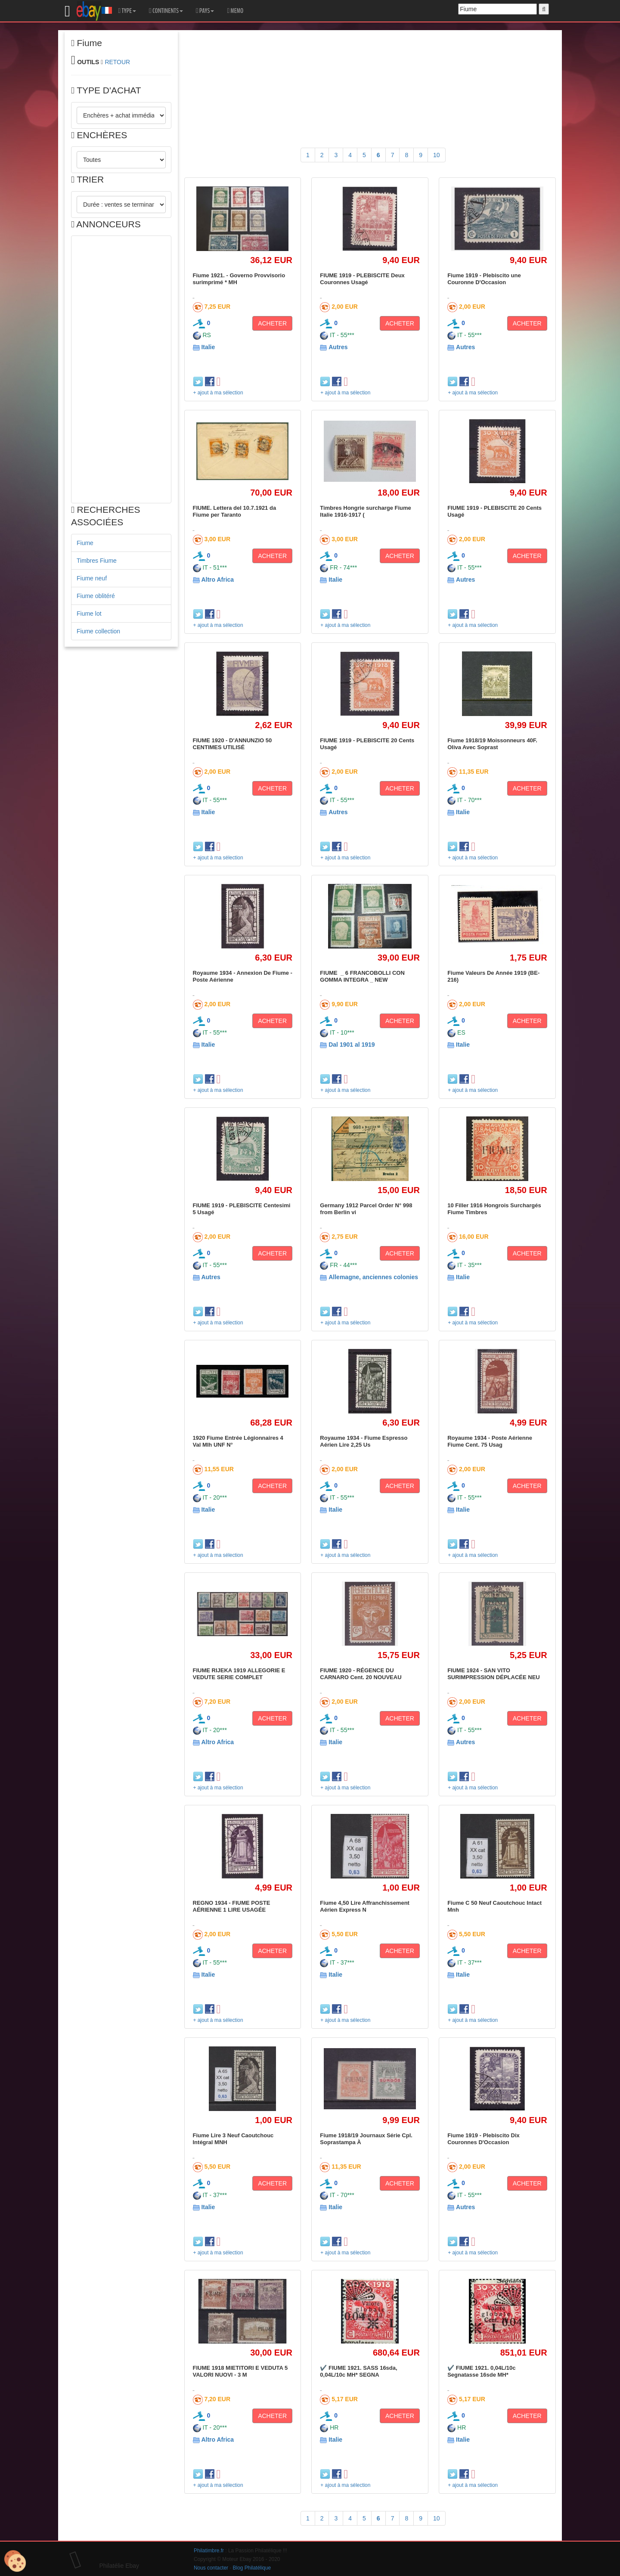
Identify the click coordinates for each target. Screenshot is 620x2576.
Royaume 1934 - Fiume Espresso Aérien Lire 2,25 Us (363, 1441)
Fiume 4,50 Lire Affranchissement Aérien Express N (364, 1906)
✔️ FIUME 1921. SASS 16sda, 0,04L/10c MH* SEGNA (358, 2371)
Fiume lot (89, 613)
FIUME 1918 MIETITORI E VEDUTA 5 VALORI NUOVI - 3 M (240, 2371)
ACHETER (272, 323)
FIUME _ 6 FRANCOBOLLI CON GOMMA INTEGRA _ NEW (363, 976)
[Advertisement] (121, 369)
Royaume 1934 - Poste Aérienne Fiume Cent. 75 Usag (489, 1441)
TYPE (127, 10)
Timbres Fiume (97, 560)
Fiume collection (98, 631)
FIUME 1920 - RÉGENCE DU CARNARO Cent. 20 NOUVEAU (360, 1673)
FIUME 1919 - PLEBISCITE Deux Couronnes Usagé (362, 278)
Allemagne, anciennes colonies (373, 1277)
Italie (208, 347)
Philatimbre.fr (209, 2551)
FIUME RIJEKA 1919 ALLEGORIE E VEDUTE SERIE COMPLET (239, 1673)
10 (436, 155)
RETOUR (117, 62)
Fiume (85, 542)
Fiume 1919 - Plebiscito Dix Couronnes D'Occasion (483, 2138)
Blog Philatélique (252, 2568)
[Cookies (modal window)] (15, 2561)
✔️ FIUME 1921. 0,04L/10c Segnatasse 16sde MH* (481, 2371)
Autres (338, 347)
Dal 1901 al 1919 (352, 1044)
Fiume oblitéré (96, 595)
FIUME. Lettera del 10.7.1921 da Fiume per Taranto (234, 511)
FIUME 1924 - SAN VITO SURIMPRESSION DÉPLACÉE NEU (493, 1673)
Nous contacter (211, 2568)
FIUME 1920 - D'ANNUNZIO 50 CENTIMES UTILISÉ (232, 743)
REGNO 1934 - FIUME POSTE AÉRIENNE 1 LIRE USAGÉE (231, 1906)
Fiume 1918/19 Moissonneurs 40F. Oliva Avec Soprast (492, 743)
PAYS (205, 10)
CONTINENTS (166, 10)
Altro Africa (217, 579)
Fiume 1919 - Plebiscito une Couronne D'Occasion (484, 278)
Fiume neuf (92, 578)
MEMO (235, 10)
